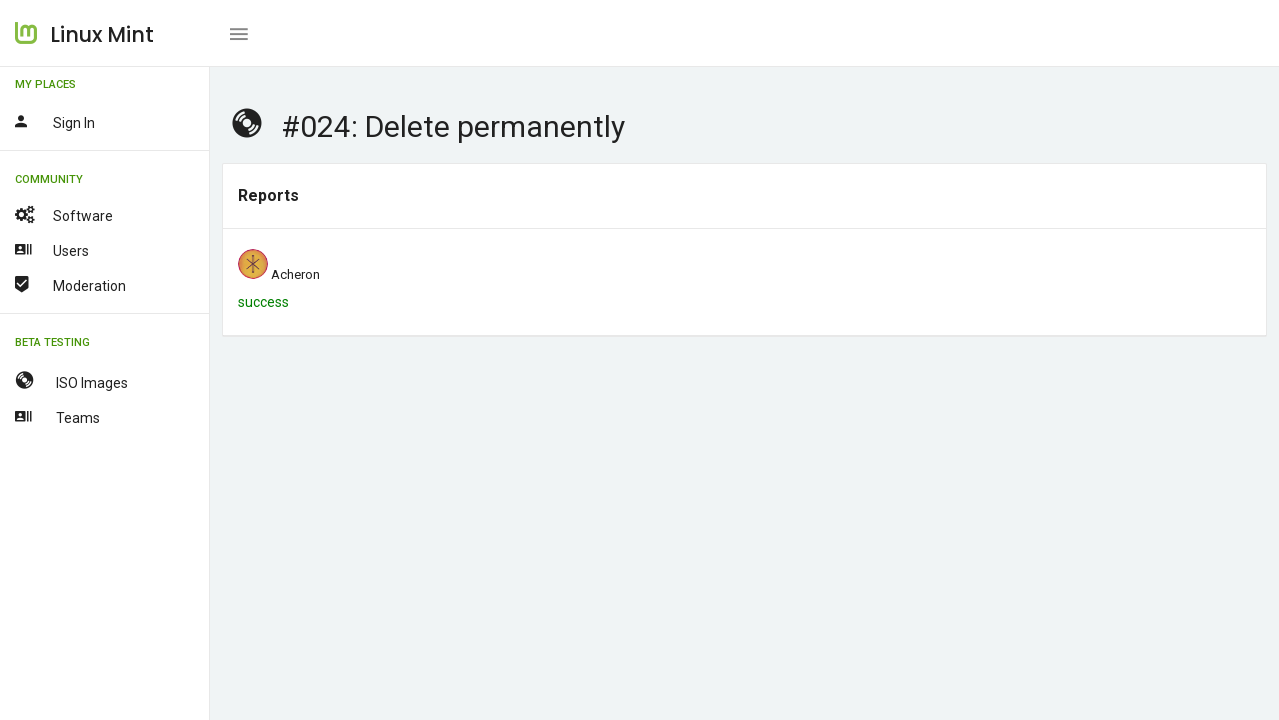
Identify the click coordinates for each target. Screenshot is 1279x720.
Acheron (295, 274)
